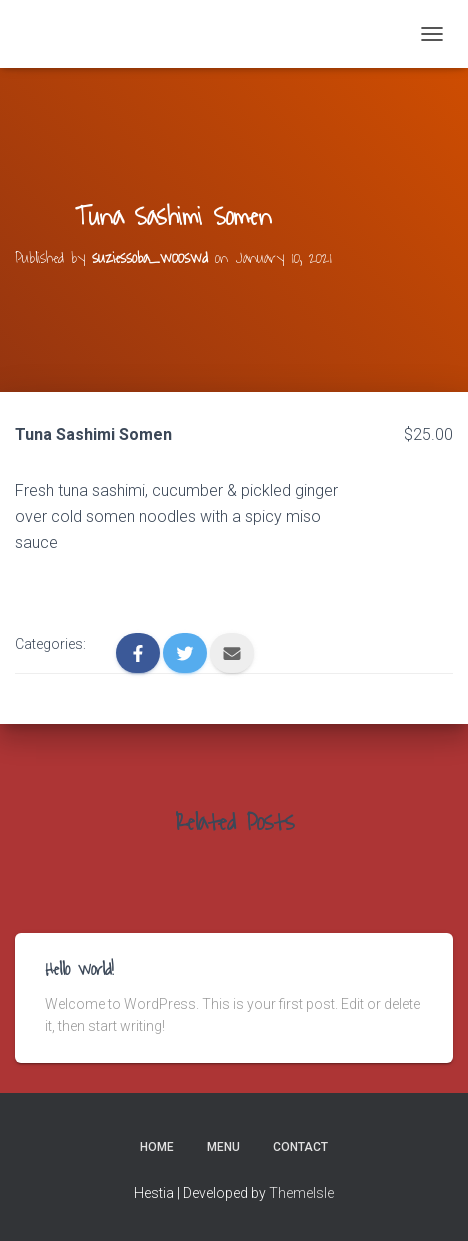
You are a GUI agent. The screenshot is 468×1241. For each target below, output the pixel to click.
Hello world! (79, 970)
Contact (300, 1147)
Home (157, 1147)
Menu (223, 1147)
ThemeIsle (301, 1193)
